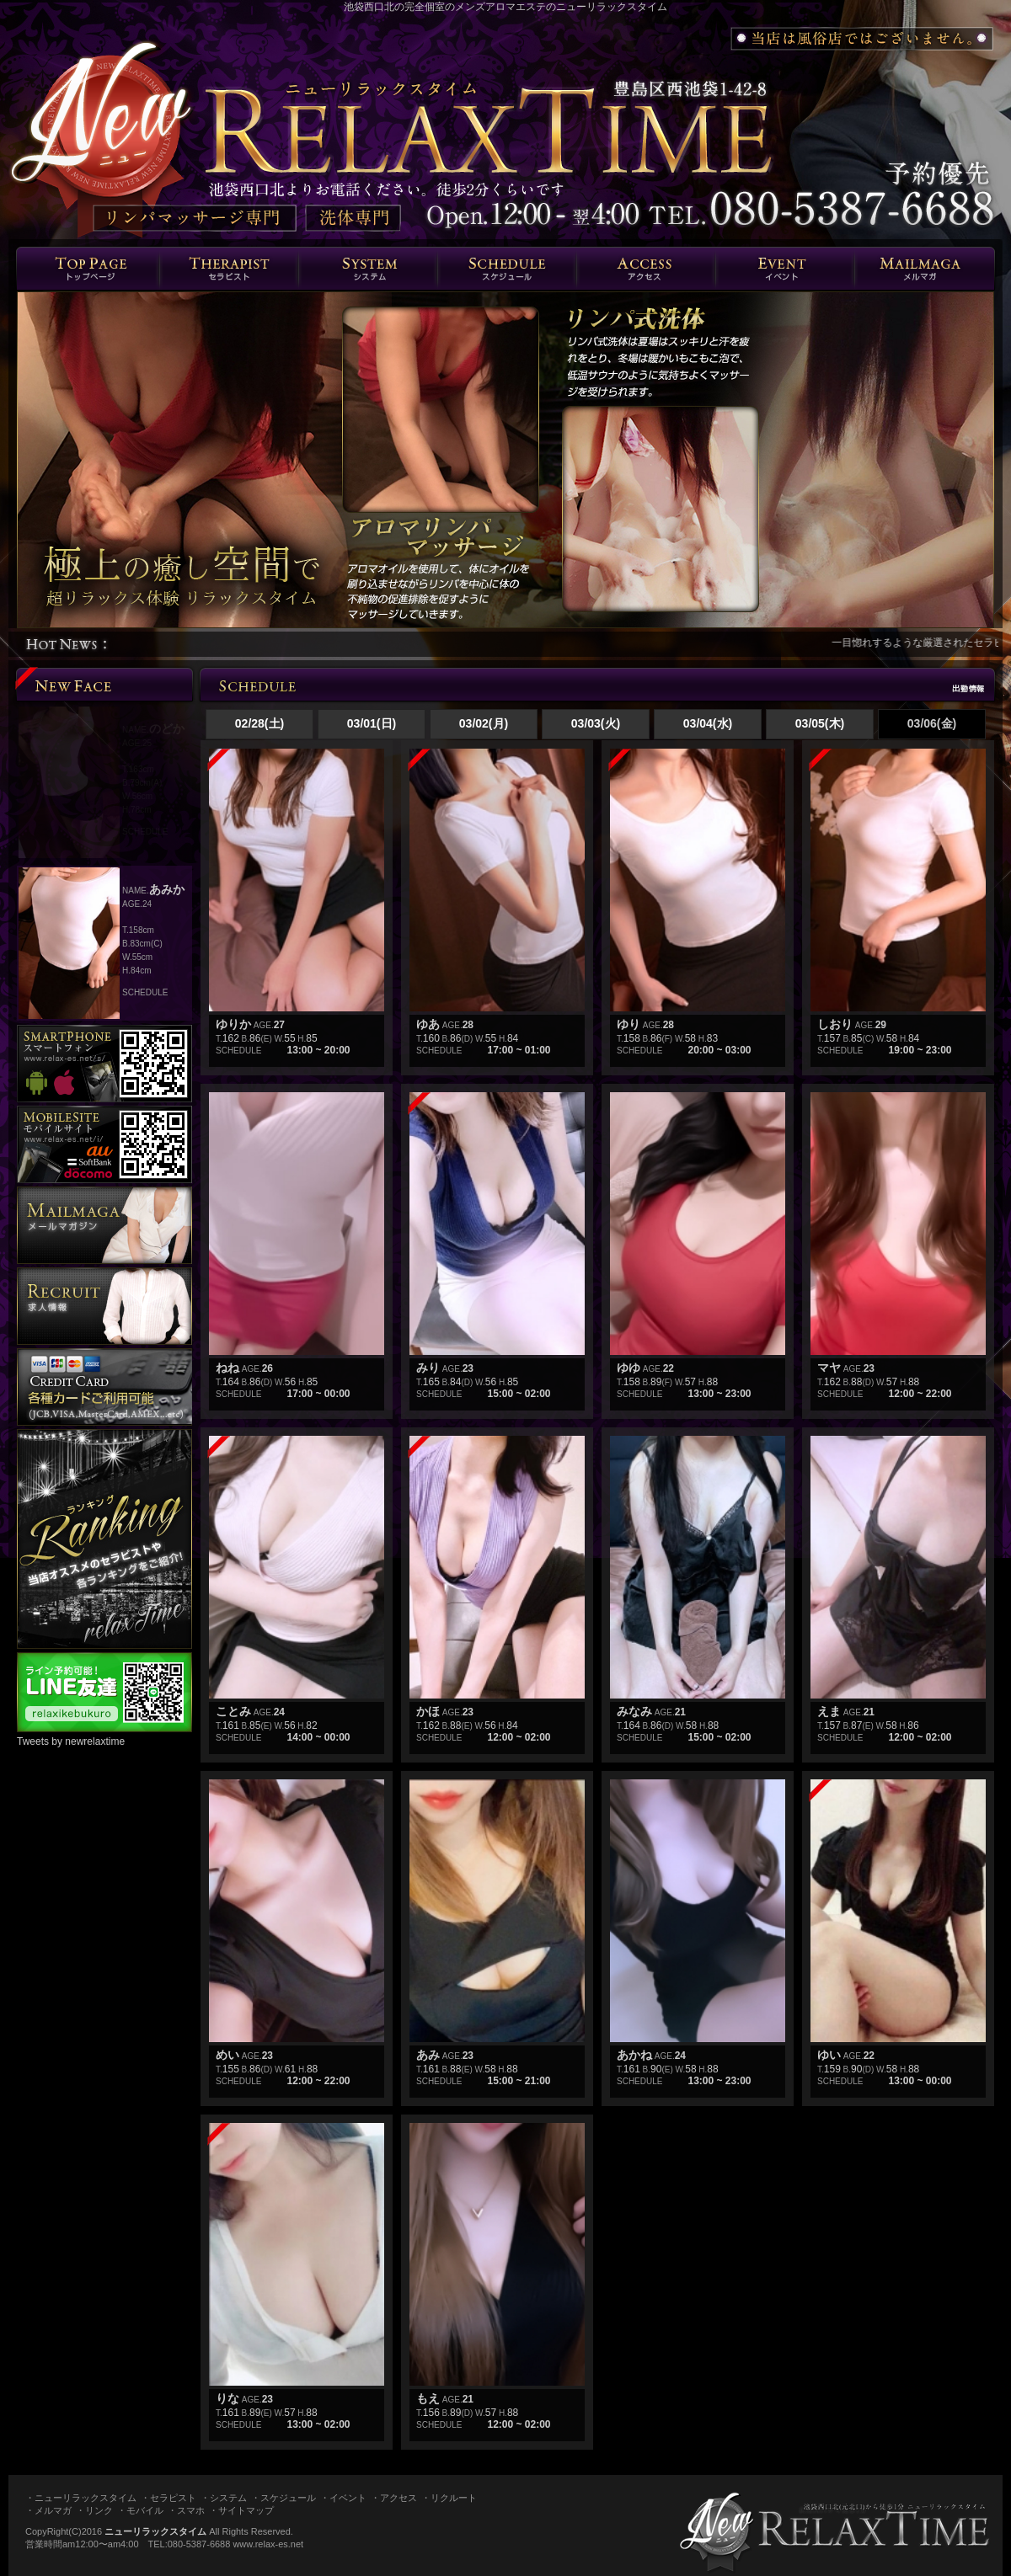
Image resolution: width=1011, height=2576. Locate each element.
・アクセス (394, 2498)
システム (367, 269)
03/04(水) (707, 723)
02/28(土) (259, 723)
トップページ (88, 269)
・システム (224, 2498)
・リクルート (449, 2498)
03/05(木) (819, 723)
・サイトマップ (241, 2510)
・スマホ (186, 2510)
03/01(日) (371, 723)
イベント (784, 269)
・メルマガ (48, 2510)
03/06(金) (931, 723)
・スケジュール (283, 2498)
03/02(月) (483, 723)
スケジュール (506, 269)
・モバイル (140, 2510)
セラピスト (228, 269)
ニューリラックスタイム (155, 2531)
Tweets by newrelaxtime (71, 1741)
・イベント (343, 2498)
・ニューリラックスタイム (80, 2498)
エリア (645, 269)
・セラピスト (168, 2498)
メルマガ (924, 269)
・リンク (94, 2510)
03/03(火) (595, 723)
